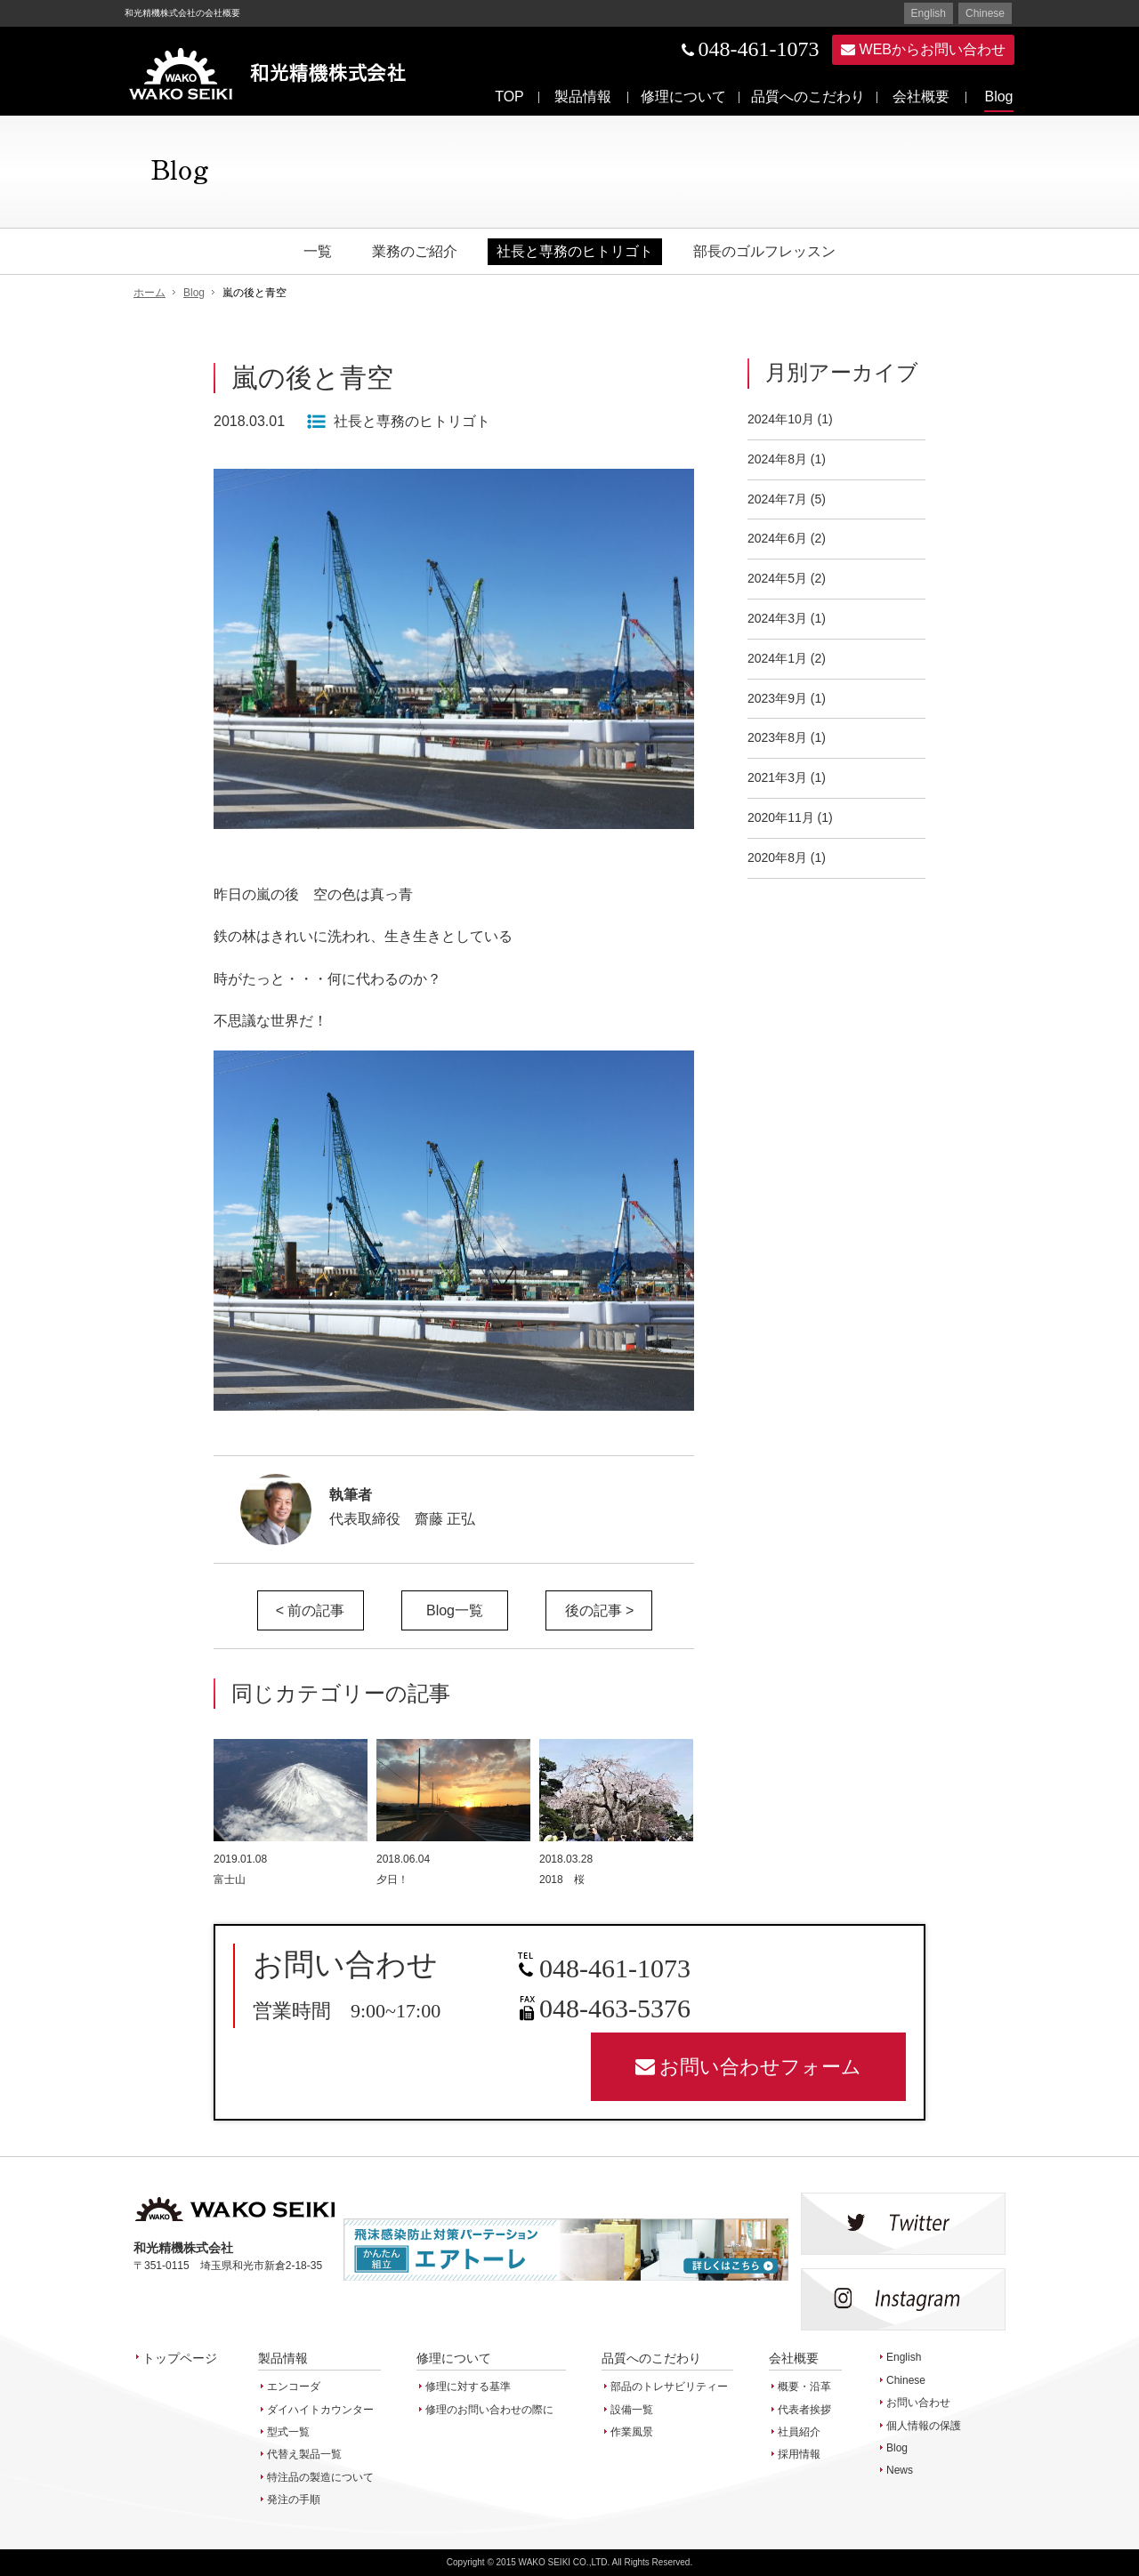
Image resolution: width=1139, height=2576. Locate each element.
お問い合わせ (918, 2402)
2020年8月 (777, 857)
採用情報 (799, 2454)
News (899, 2470)
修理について (683, 97)
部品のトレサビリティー (669, 2386)
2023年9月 (777, 698)
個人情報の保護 (923, 2425)
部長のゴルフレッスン (764, 251)
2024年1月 (777, 658)
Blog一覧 (454, 1610)
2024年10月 (780, 419)
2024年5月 (777, 578)
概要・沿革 (804, 2386)
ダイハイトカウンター (320, 2409)
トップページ (179, 2358)
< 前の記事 (310, 1610)
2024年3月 (777, 618)
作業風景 (631, 2432)
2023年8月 (777, 737)
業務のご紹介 (414, 251)
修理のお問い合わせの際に (489, 2409)
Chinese (985, 13)
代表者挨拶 (804, 2409)
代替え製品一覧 (304, 2454)
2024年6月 (777, 538)
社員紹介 (799, 2432)
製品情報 (582, 97)
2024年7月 (777, 499)
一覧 (317, 251)
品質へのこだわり (808, 97)
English (928, 13)
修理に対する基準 (468, 2386)
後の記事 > (599, 1610)
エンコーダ (293, 2386)
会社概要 (921, 97)
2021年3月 (777, 777)
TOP (509, 97)
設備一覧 (631, 2409)
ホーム (149, 292)
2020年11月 (780, 817)
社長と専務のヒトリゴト (575, 251)
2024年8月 (777, 459)
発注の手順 (293, 2499)
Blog (998, 97)
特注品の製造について (320, 2477)
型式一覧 (288, 2432)
